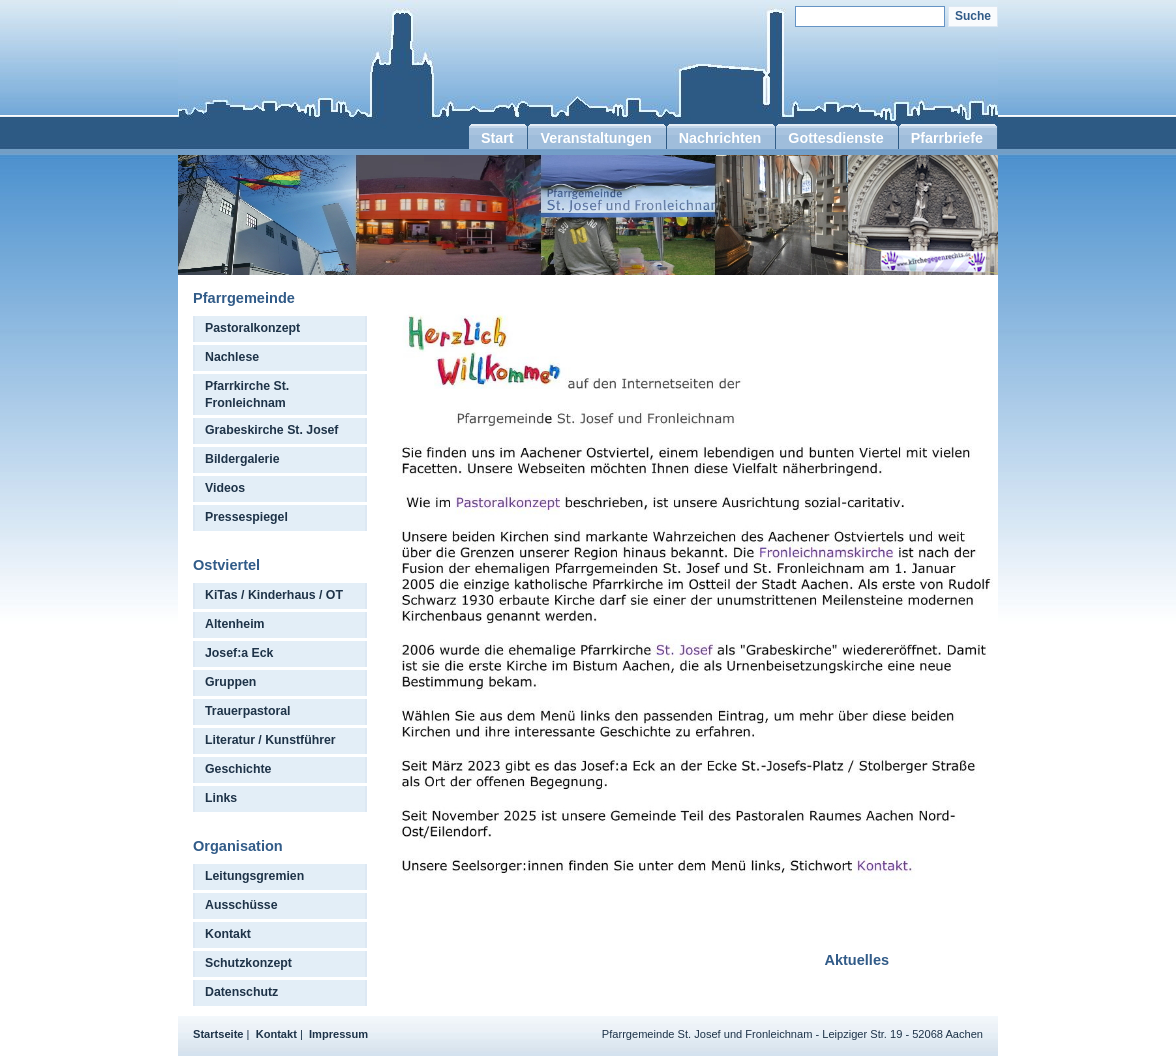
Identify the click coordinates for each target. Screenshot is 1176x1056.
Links (221, 798)
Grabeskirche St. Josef (271, 430)
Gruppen (230, 682)
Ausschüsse (241, 905)
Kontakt (228, 934)
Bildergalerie (242, 459)
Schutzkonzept (248, 963)
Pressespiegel (246, 517)
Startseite (218, 1034)
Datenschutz (241, 992)
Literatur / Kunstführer (270, 740)
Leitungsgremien (254, 876)
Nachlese (232, 357)
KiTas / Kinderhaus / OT (274, 595)
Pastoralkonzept (252, 328)
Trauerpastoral (248, 711)
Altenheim (235, 624)
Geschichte (238, 769)
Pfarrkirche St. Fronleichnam (247, 394)
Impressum (338, 1034)
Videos (225, 488)
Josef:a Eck (239, 653)
